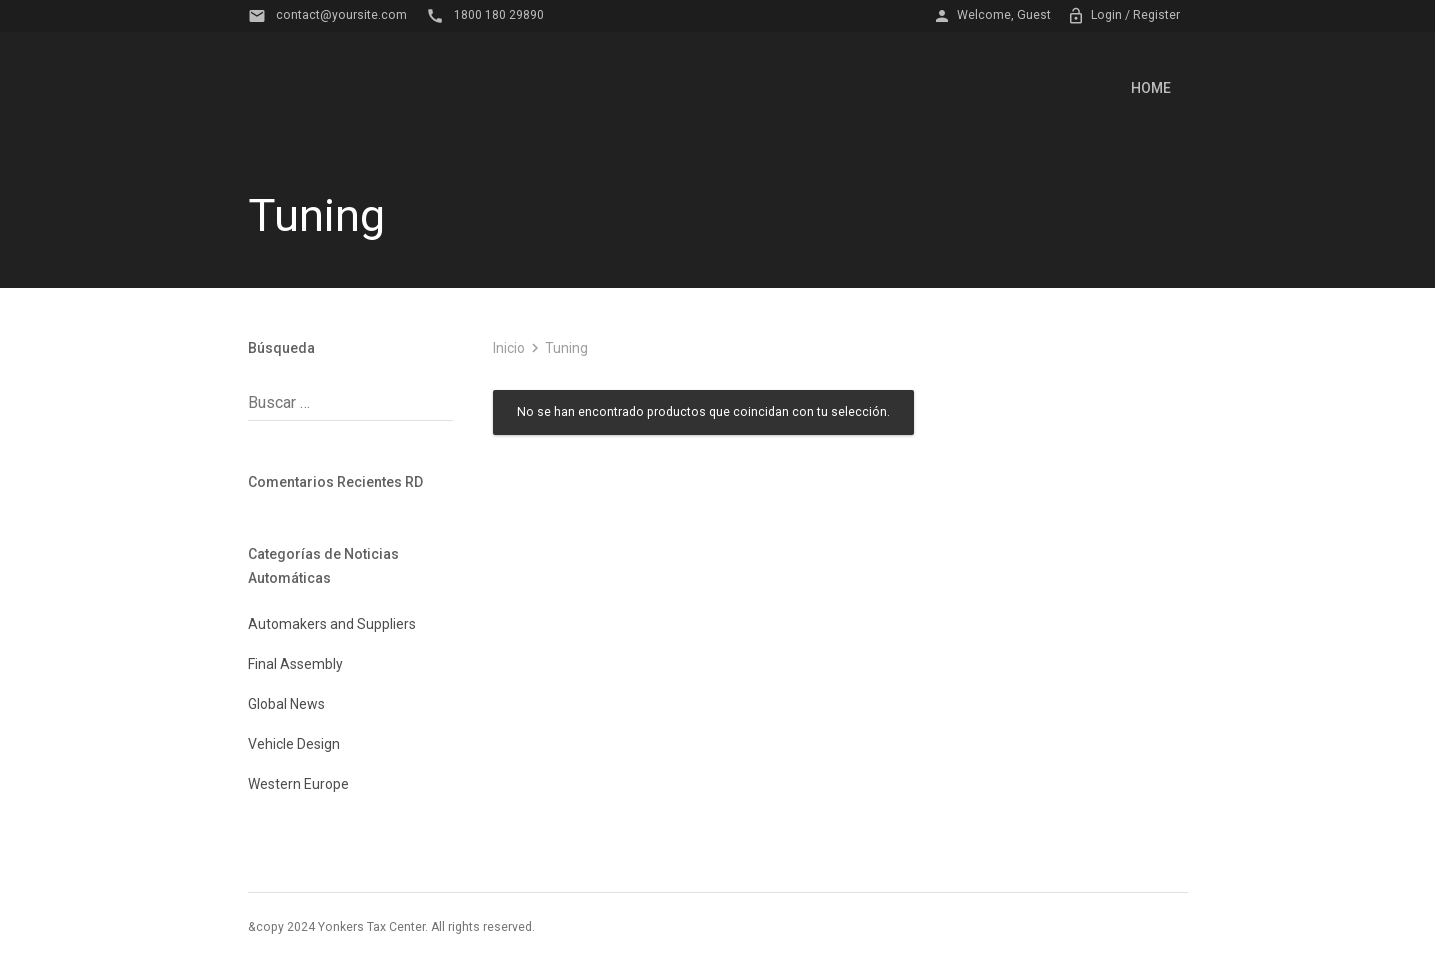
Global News (286, 704)
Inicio (509, 348)
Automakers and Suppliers (332, 624)
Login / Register (1123, 16)
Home (1151, 88)
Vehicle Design (294, 744)
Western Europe (298, 784)
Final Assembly (295, 664)
